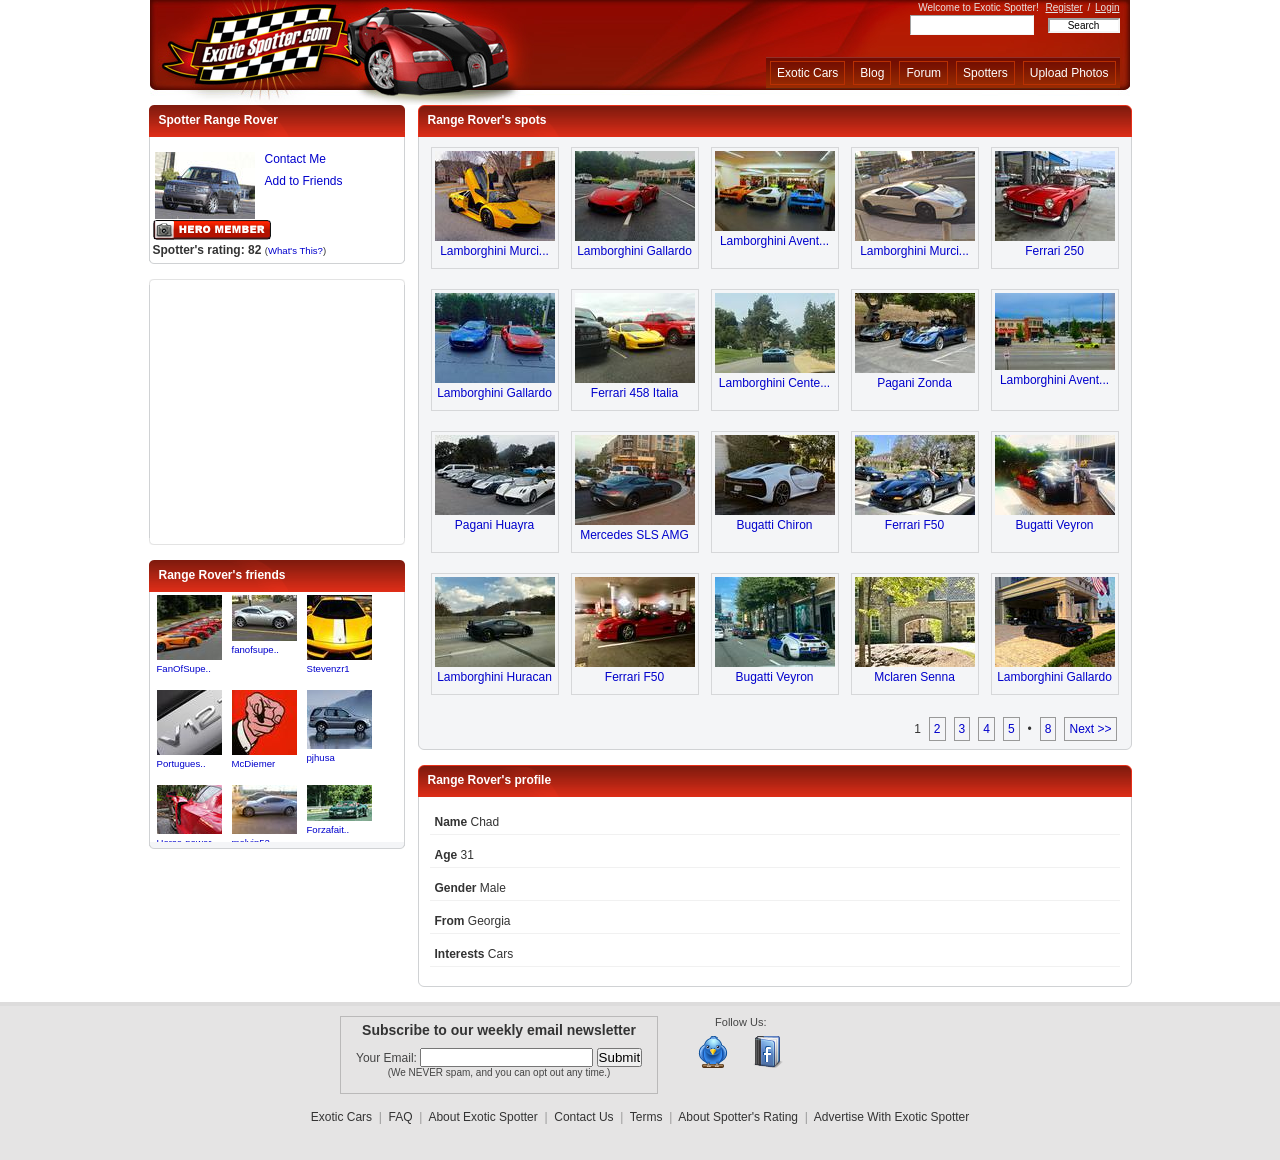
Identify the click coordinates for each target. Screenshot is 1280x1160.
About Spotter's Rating (738, 1117)
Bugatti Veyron (1054, 525)
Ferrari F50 (914, 525)
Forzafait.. (328, 829)
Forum (923, 73)
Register (1063, 7)
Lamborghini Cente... (774, 383)
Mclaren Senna (914, 677)
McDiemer (254, 763)
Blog (872, 73)
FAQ (401, 1117)
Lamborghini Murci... (494, 251)
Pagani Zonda (914, 383)
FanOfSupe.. (184, 668)
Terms (646, 1117)
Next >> (1090, 729)
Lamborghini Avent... (774, 241)
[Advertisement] (277, 410)
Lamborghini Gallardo (634, 251)
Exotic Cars (807, 73)
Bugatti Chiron (774, 525)
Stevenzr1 (328, 668)
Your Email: (388, 1058)
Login (1107, 7)
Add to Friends (304, 181)
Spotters (985, 73)
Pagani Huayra (494, 525)
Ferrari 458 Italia (634, 393)
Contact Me (295, 159)
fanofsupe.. (255, 649)
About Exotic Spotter (482, 1117)
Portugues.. (181, 763)
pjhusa (321, 757)
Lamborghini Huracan (494, 677)
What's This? (295, 250)
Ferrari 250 (1054, 251)
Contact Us (583, 1117)
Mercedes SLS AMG (634, 535)
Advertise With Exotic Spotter (891, 1117)
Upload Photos (1069, 73)
